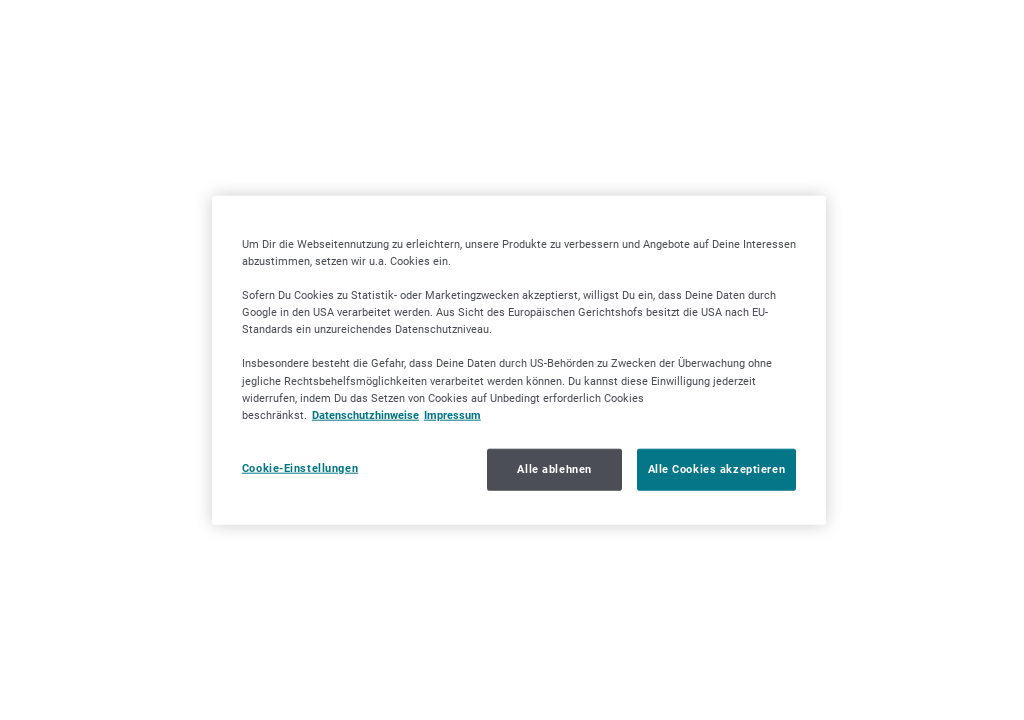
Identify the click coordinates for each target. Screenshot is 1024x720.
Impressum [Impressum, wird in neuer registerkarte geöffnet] (452, 414)
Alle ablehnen (554, 468)
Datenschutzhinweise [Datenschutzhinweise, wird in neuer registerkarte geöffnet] (365, 414)
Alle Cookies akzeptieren (717, 468)
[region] (519, 360)
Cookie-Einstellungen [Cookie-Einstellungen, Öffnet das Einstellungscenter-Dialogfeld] (300, 467)
